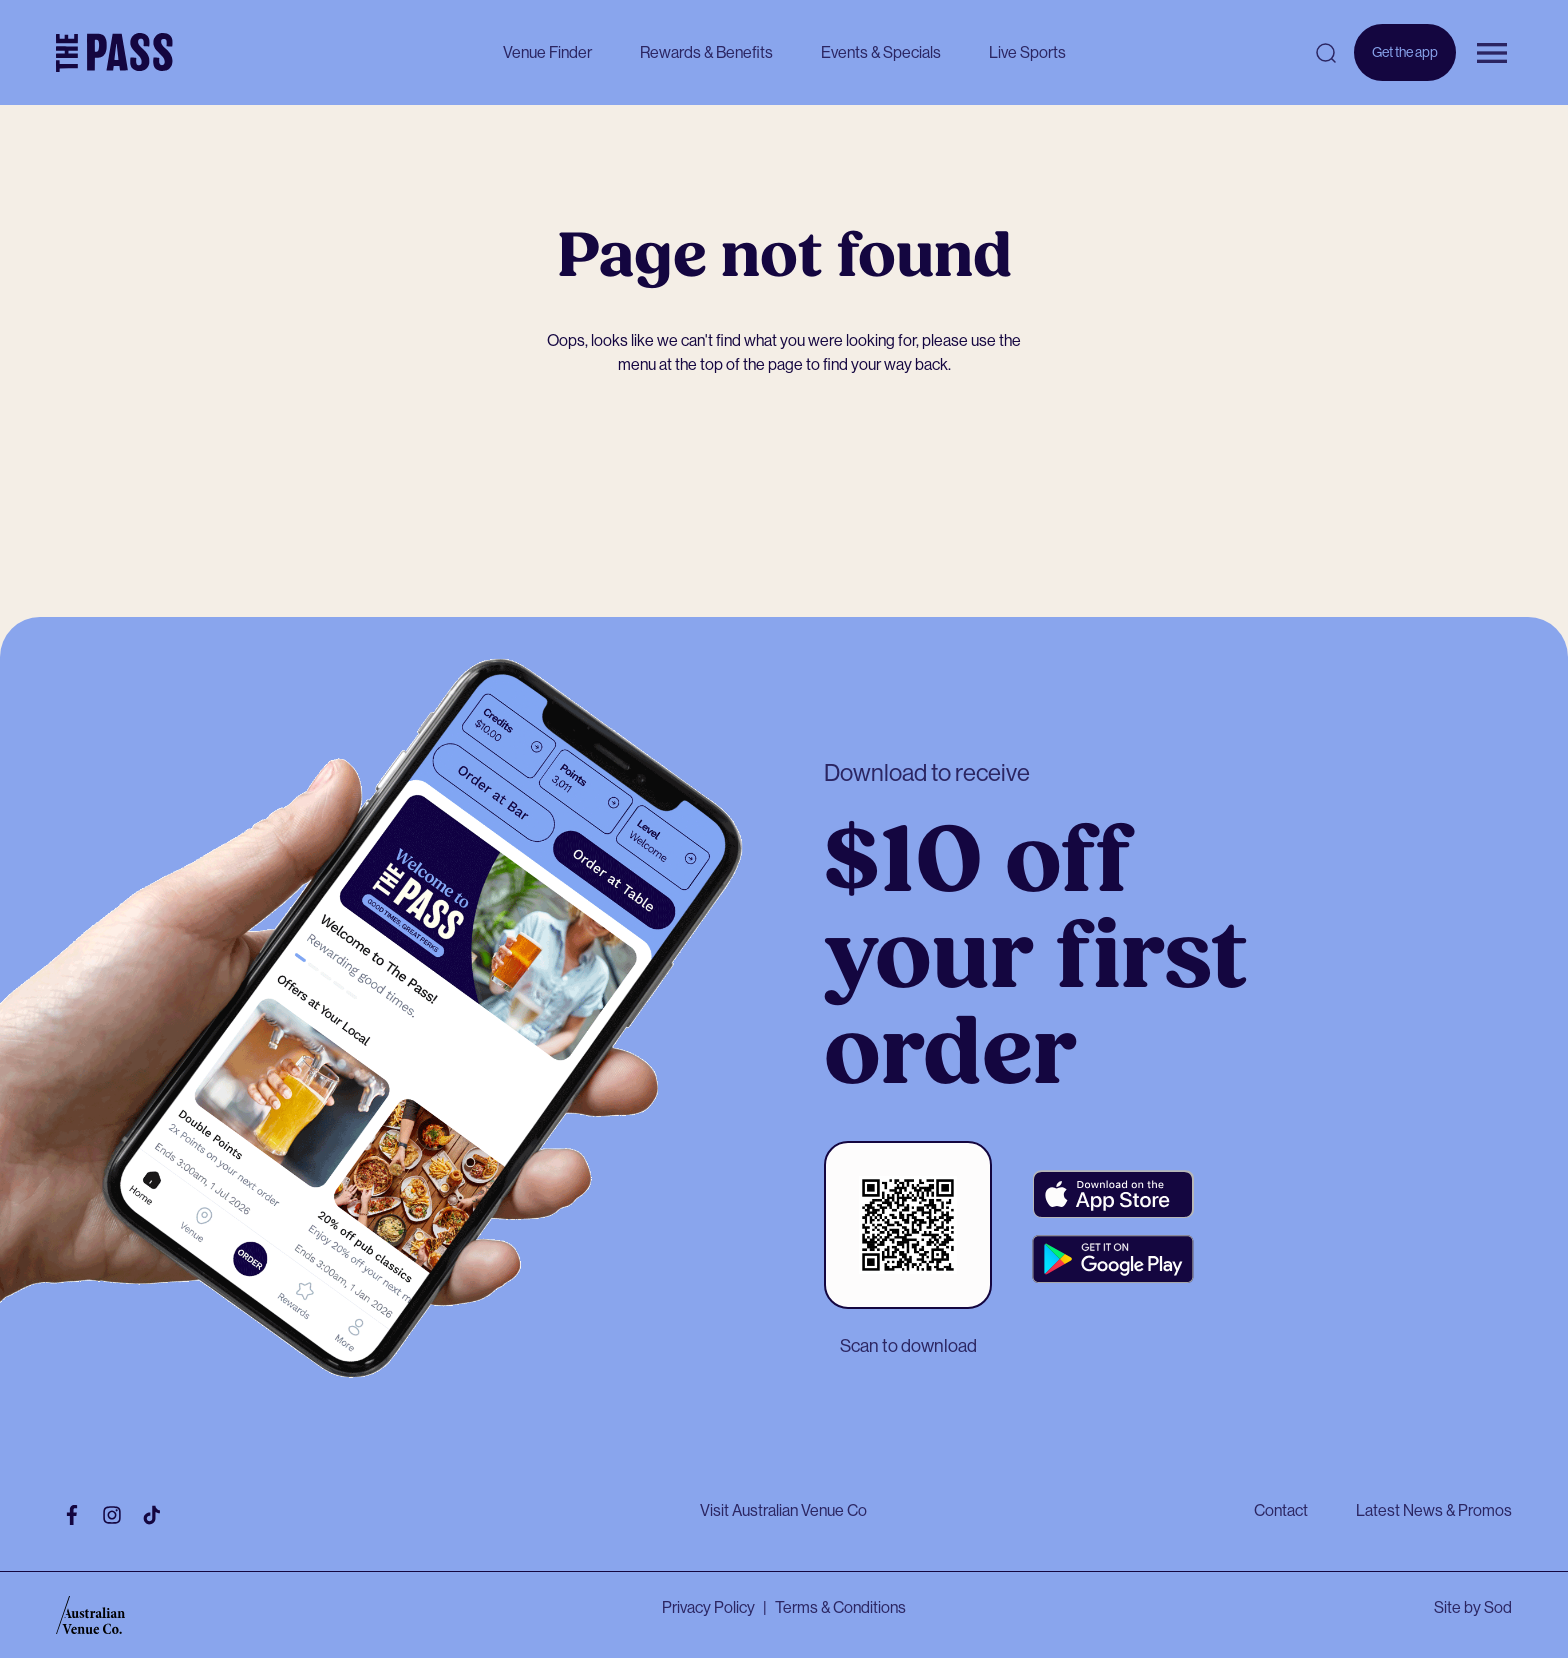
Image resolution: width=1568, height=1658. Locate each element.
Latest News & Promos (1434, 1510)
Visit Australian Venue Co (783, 1510)
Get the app (1405, 62)
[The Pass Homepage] (114, 53)
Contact (1281, 1510)
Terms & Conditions (840, 1607)
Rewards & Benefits (706, 52)
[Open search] (1326, 53)
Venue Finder (547, 52)
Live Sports (1027, 52)
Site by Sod (1473, 1607)
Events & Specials (881, 52)
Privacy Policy (708, 1607)
